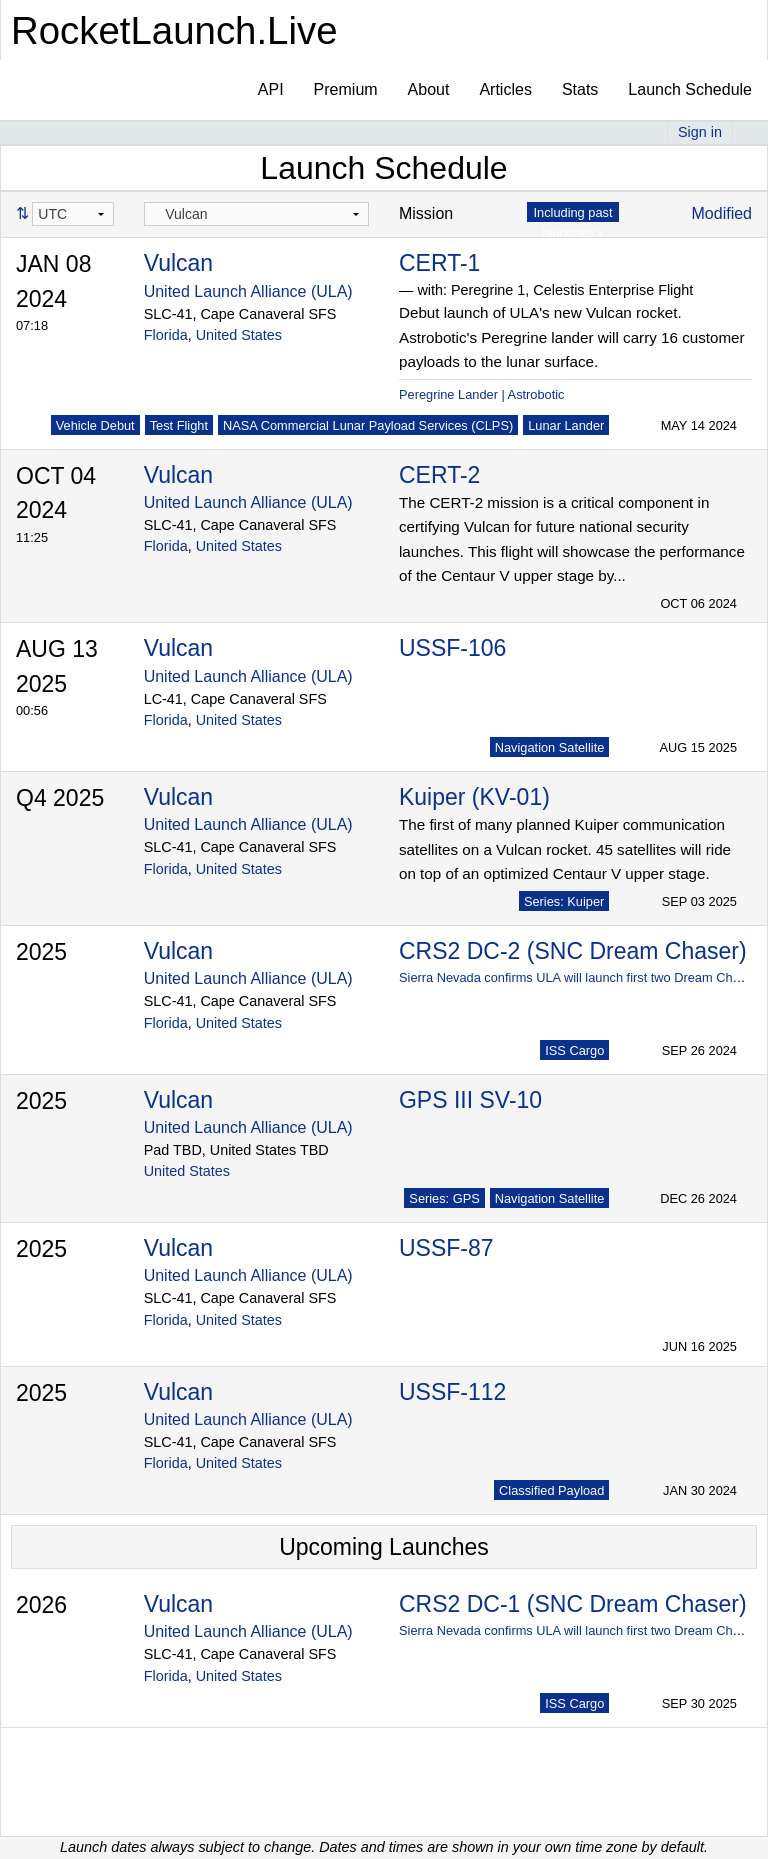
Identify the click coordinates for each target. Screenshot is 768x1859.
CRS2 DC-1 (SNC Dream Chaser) (573, 1604)
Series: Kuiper (564, 901)
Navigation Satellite (550, 747)
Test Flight (179, 425)
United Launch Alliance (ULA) (248, 291)
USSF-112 (452, 1392)
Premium (346, 89)
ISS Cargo (574, 1050)
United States (239, 335)
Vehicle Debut (95, 425)
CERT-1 (439, 263)
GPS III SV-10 (470, 1100)
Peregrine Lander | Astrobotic (482, 394)
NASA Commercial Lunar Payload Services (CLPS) (368, 425)
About (429, 89)
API (271, 89)
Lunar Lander (566, 425)
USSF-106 (452, 648)
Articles (505, 89)
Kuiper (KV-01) (474, 797)
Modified (722, 213)
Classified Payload (551, 1490)
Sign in (700, 132)
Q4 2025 (60, 798)
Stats (580, 89)
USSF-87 (446, 1248)
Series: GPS (444, 1198)
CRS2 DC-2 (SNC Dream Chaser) (573, 951)
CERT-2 (439, 475)
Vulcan (178, 263)
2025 (41, 952)
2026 (41, 1605)
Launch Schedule (690, 89)
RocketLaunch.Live (174, 30)
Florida (166, 335)
